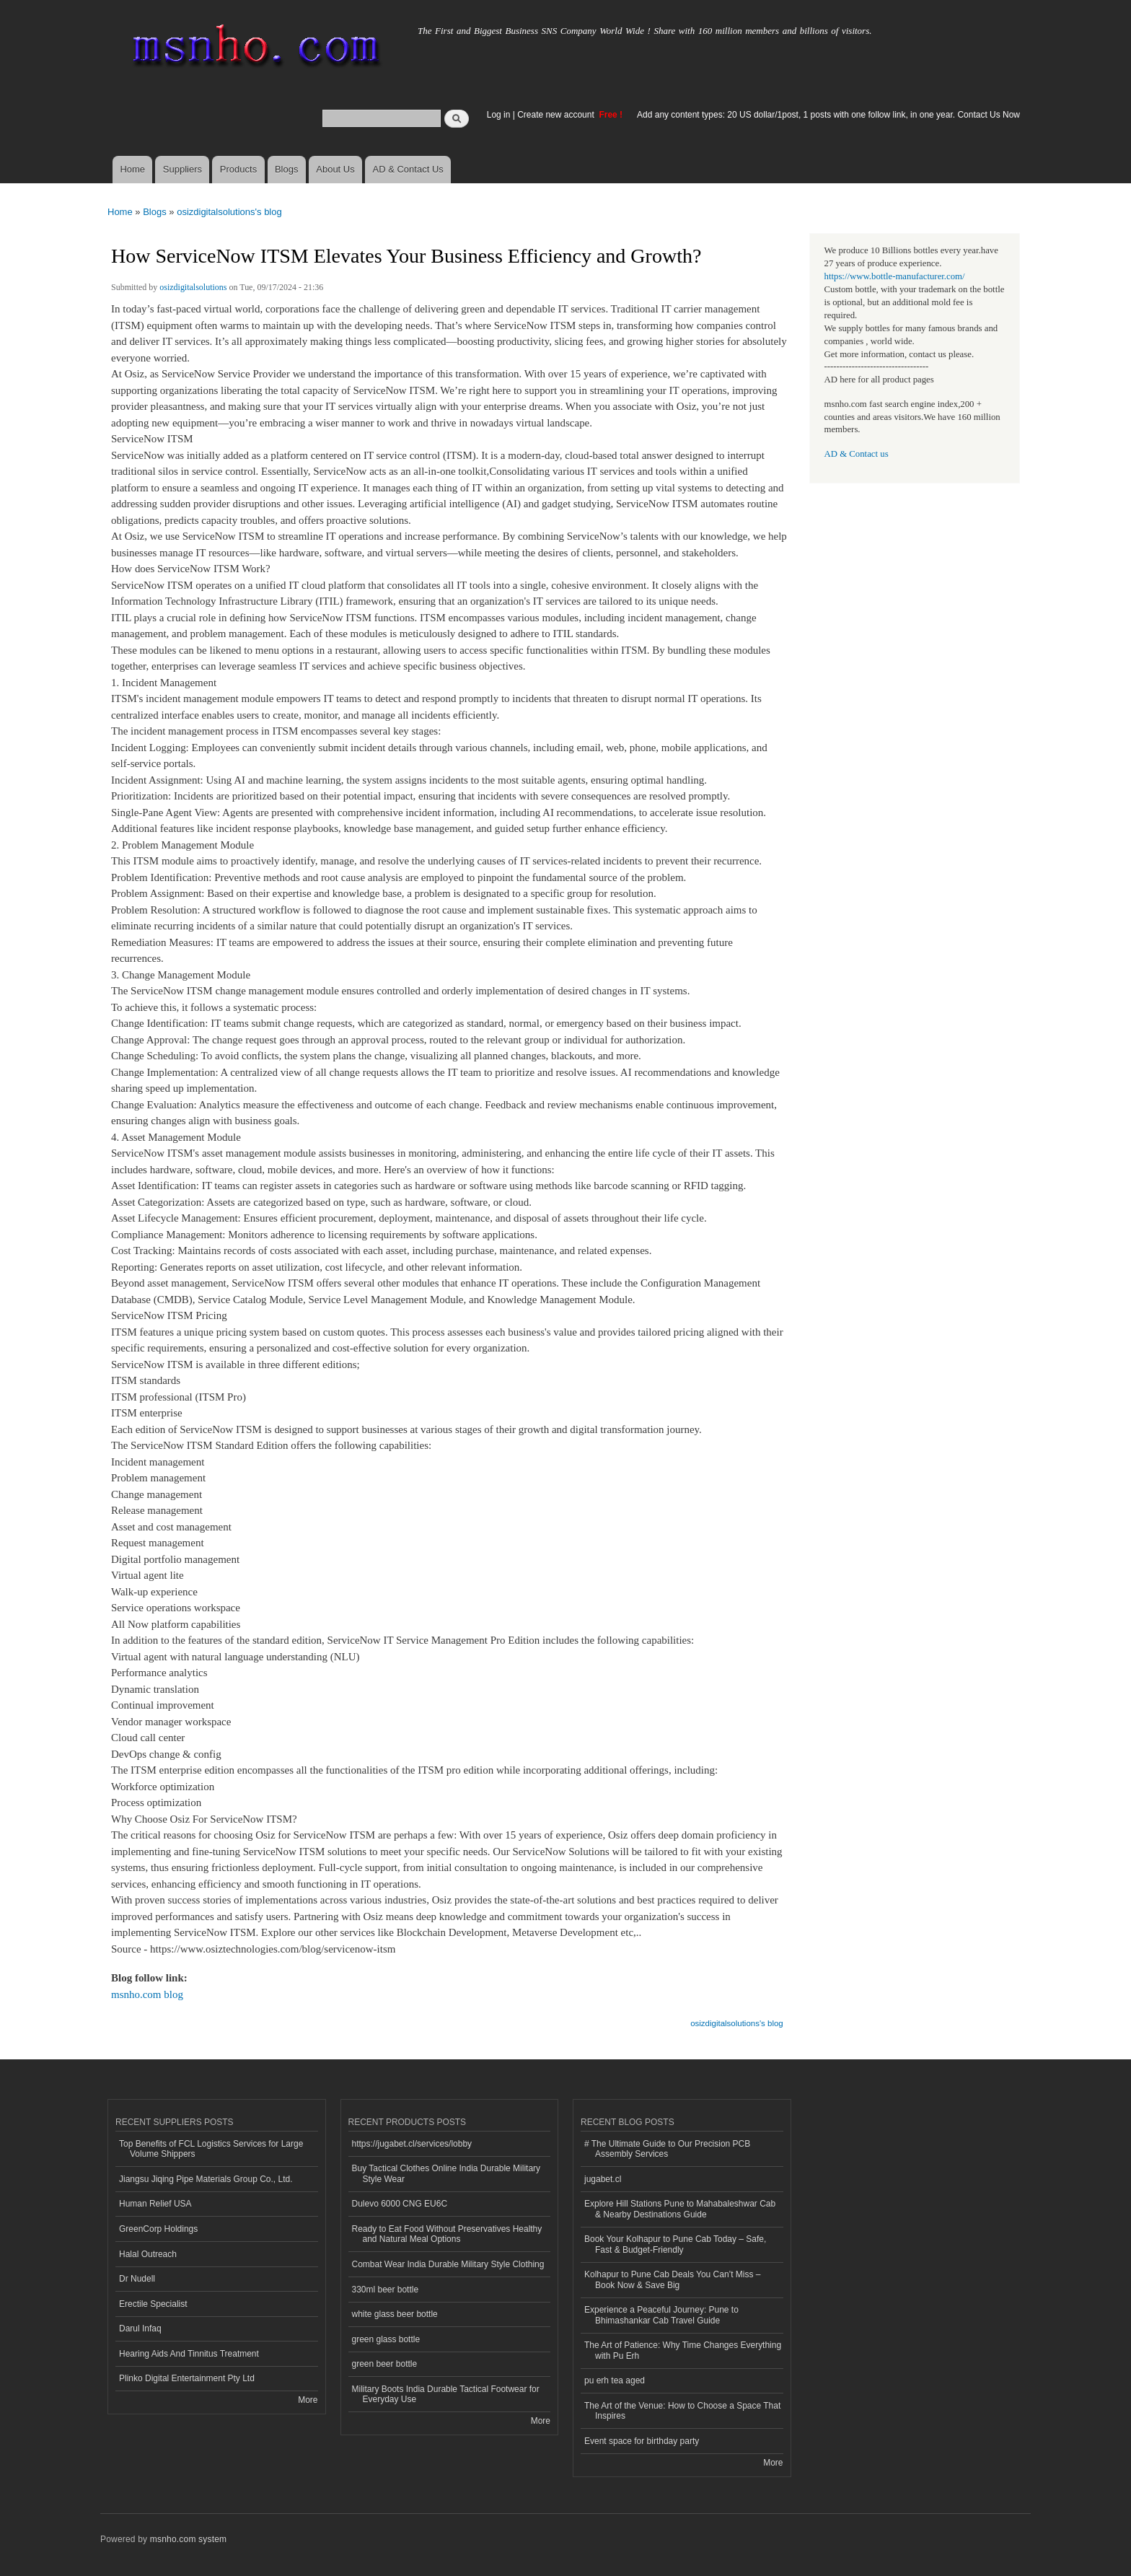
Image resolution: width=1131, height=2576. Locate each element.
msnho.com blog (147, 1994)
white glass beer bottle (395, 2314)
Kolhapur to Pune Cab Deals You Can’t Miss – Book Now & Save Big (672, 2279)
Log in (499, 115)
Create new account (557, 115)
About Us (335, 169)
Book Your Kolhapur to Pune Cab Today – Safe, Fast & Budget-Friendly (675, 2244)
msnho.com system (188, 2539)
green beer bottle (385, 2364)
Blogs (287, 169)
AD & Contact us (856, 454)
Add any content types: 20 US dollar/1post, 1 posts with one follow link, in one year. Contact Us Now (828, 115)
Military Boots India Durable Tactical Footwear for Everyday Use (446, 2394)
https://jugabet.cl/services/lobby (412, 2144)
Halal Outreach (148, 2254)
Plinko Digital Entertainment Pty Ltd (187, 2378)
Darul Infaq (140, 2328)
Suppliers (182, 169)
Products (238, 169)
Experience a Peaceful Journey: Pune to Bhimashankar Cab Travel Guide (661, 2315)
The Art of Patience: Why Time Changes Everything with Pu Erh (682, 2350)
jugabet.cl (602, 2179)
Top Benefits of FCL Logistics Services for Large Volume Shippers (211, 2149)
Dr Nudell (137, 2279)
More (307, 2400)
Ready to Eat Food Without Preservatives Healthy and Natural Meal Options (447, 2234)
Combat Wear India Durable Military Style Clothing (448, 2264)
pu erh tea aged (614, 2380)
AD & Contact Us (408, 169)
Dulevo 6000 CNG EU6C (400, 2204)
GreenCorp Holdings (158, 2229)
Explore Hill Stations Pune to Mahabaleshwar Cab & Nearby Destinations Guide (679, 2209)
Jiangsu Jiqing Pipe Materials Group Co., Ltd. (205, 2179)
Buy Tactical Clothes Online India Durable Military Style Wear (446, 2173)
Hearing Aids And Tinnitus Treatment (189, 2354)
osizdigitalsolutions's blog (229, 211)
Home (132, 169)
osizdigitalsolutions (192, 287)
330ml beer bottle (385, 2289)
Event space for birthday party (641, 2441)
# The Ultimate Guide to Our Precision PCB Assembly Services (667, 2149)
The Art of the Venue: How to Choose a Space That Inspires (682, 2411)
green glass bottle (386, 2339)
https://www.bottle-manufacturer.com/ (894, 276)
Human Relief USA (155, 2204)
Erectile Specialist (153, 2304)
